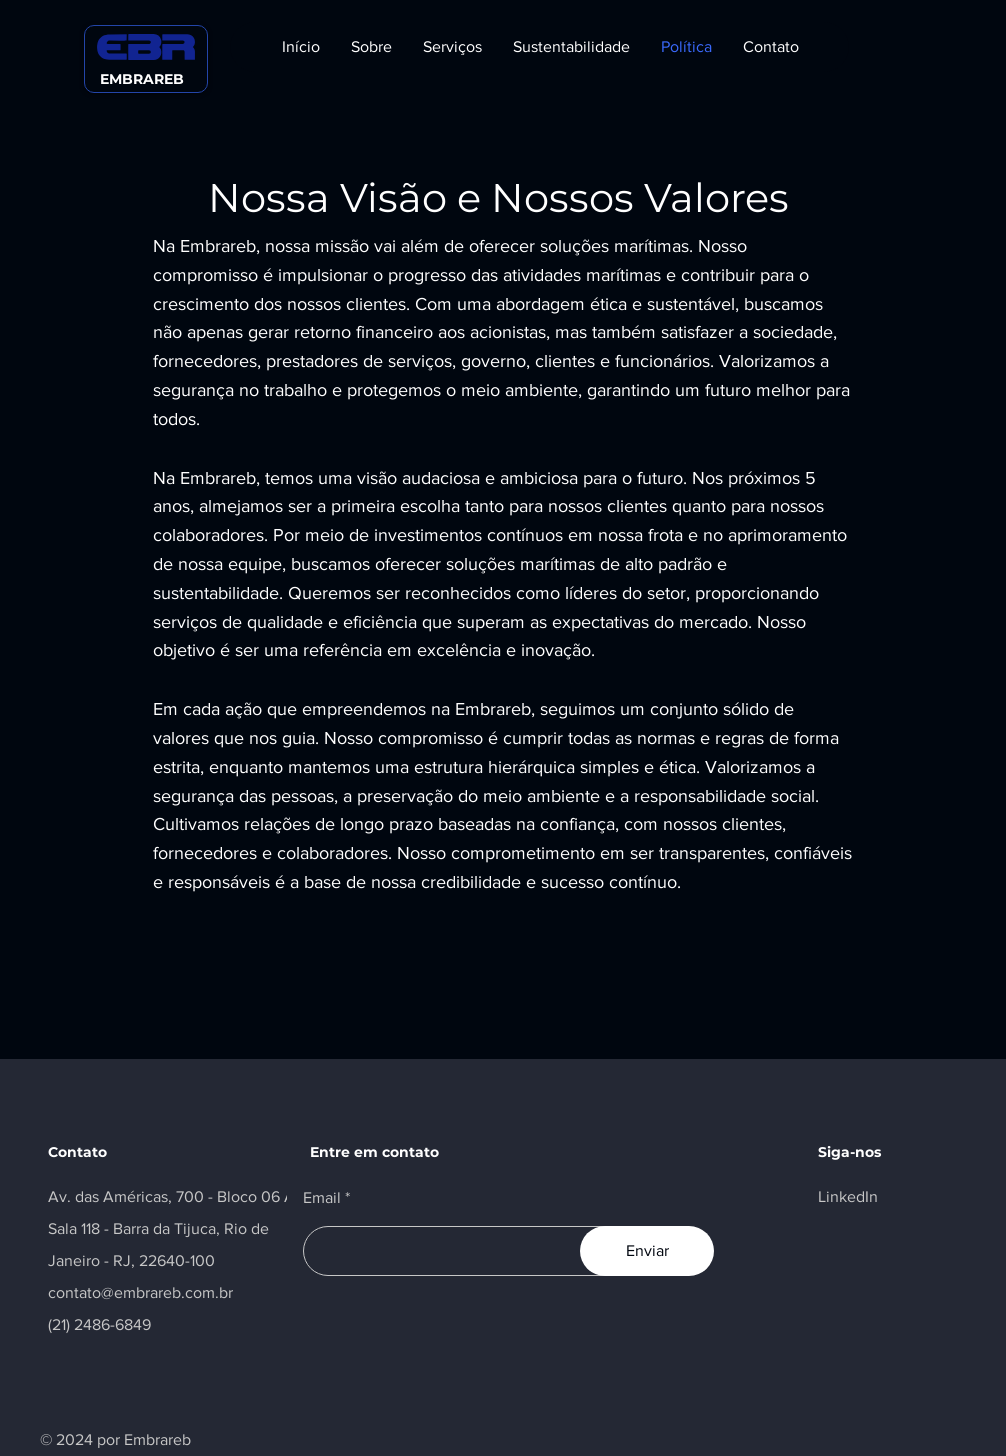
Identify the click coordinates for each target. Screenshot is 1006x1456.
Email (322, 1198)
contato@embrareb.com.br (140, 1292)
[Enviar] (647, 1251)
